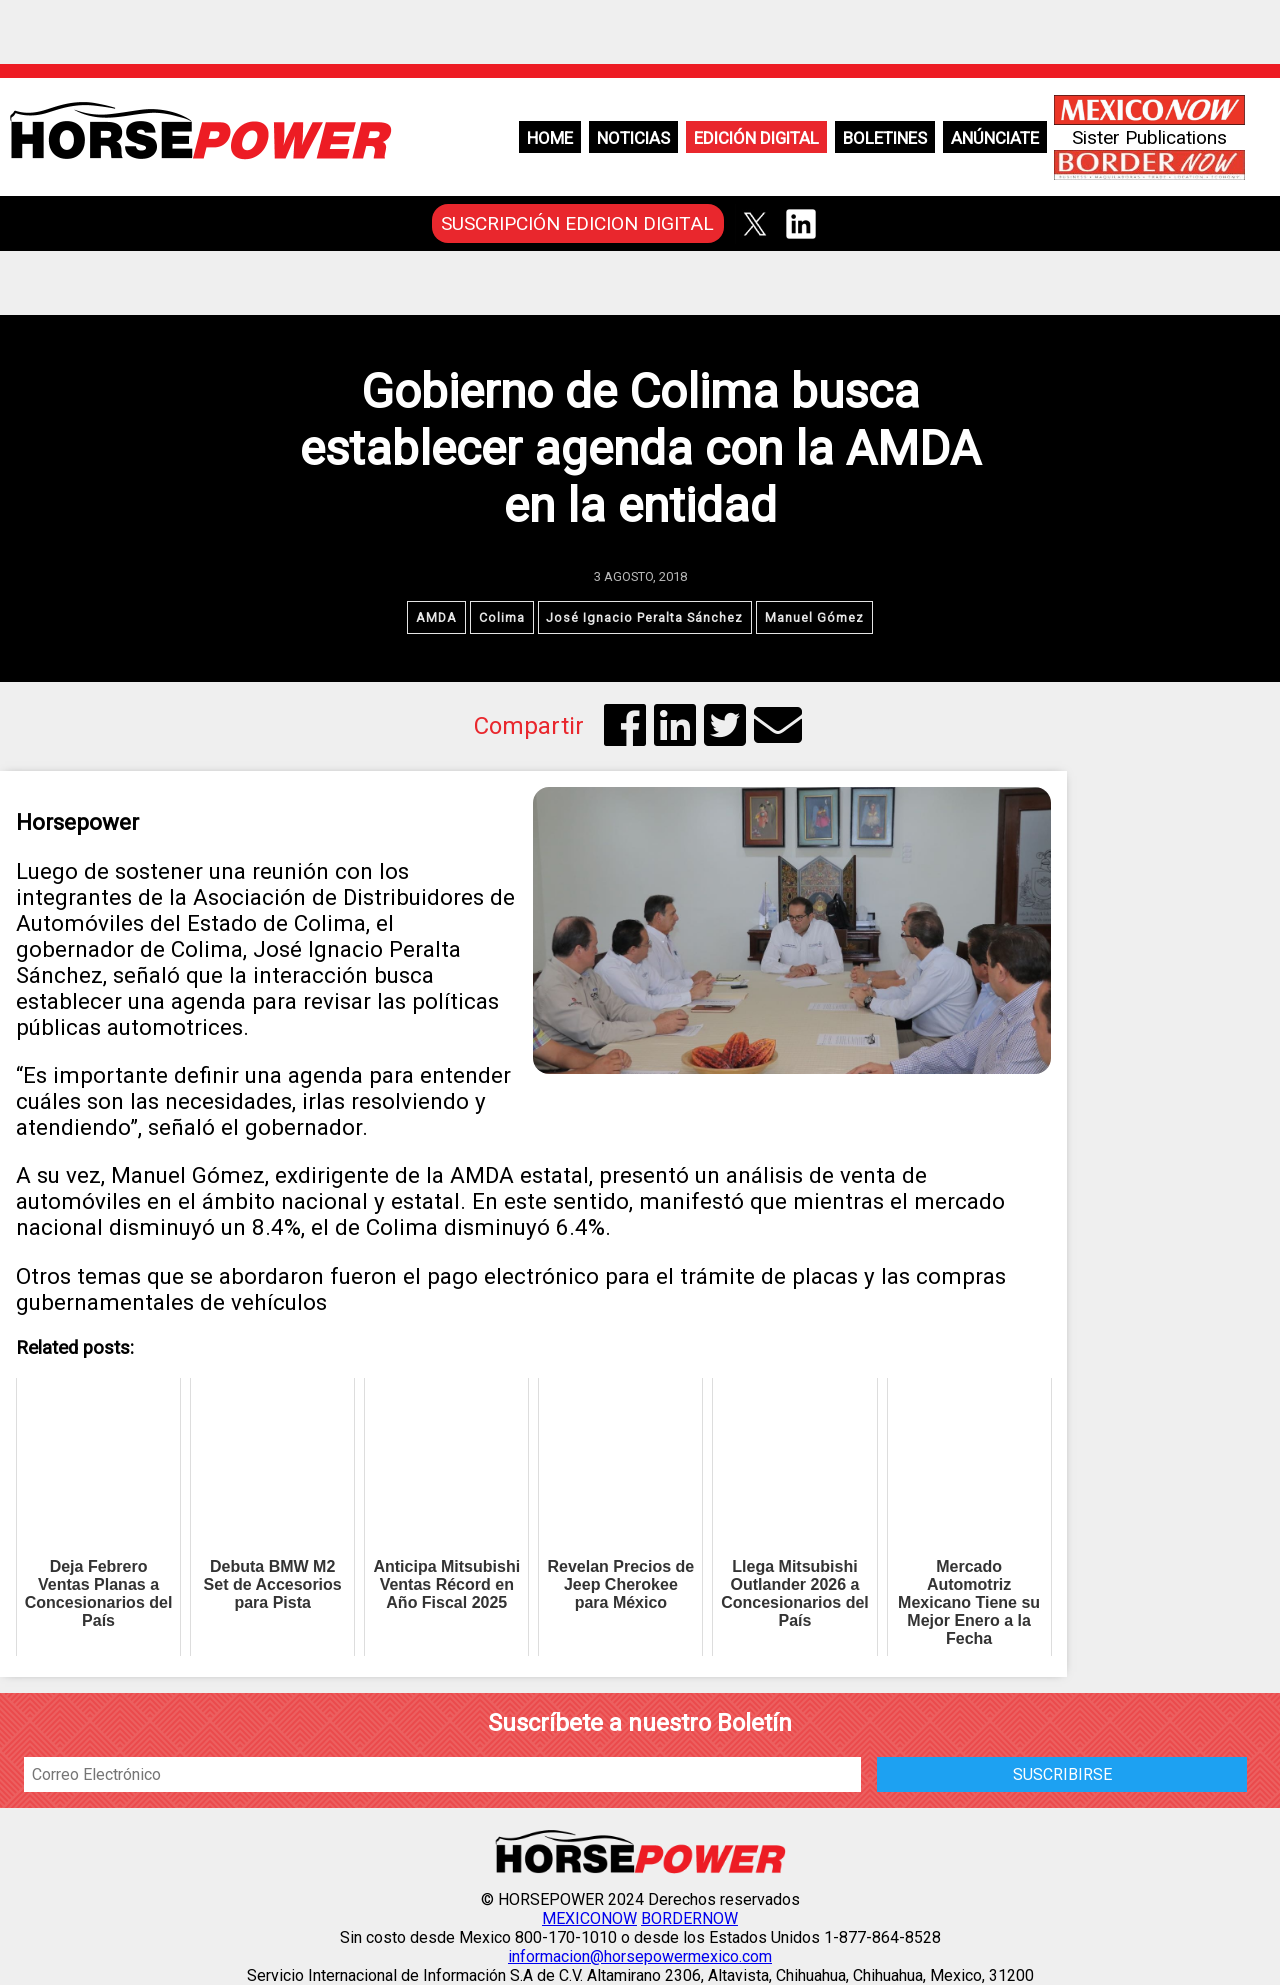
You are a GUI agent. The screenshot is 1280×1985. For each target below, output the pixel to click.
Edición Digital (756, 138)
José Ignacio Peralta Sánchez (645, 617)
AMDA (436, 617)
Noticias (633, 138)
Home (550, 138)
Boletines (885, 138)
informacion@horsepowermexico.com (640, 1956)
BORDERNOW (689, 1918)
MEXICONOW (589, 1918)
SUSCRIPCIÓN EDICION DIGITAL (577, 223)
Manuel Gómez (815, 617)
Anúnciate (995, 138)
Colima (502, 617)
